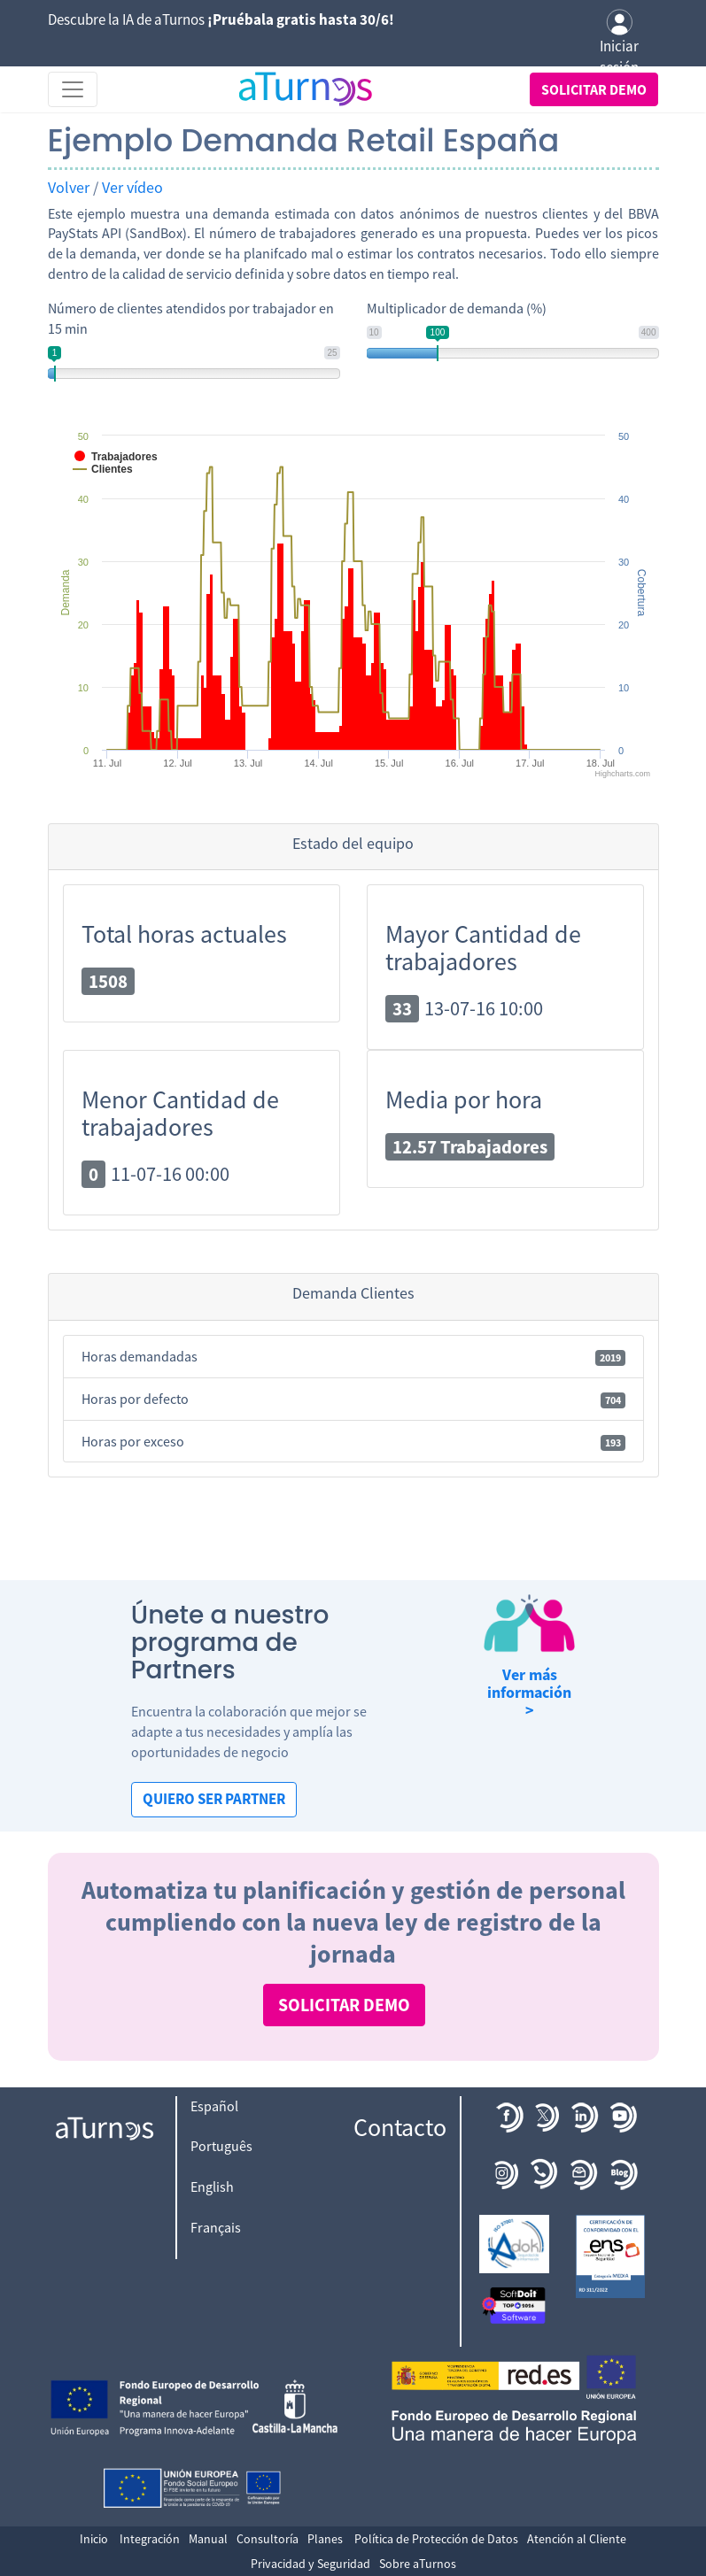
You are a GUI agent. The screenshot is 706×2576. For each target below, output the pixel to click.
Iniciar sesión (619, 43)
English (212, 2186)
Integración (150, 2539)
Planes (325, 2539)
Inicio (94, 2539)
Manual (208, 2539)
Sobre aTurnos (417, 2564)
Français (215, 2227)
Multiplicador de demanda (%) (457, 308)
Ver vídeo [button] (132, 187)
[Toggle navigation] (72, 89)
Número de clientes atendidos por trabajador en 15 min (191, 318)
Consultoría (268, 2539)
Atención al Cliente (576, 2539)
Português (221, 2146)
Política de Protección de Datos (436, 2539)
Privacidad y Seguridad (310, 2564)
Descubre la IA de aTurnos (221, 19)
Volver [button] (68, 187)
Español (214, 2106)
